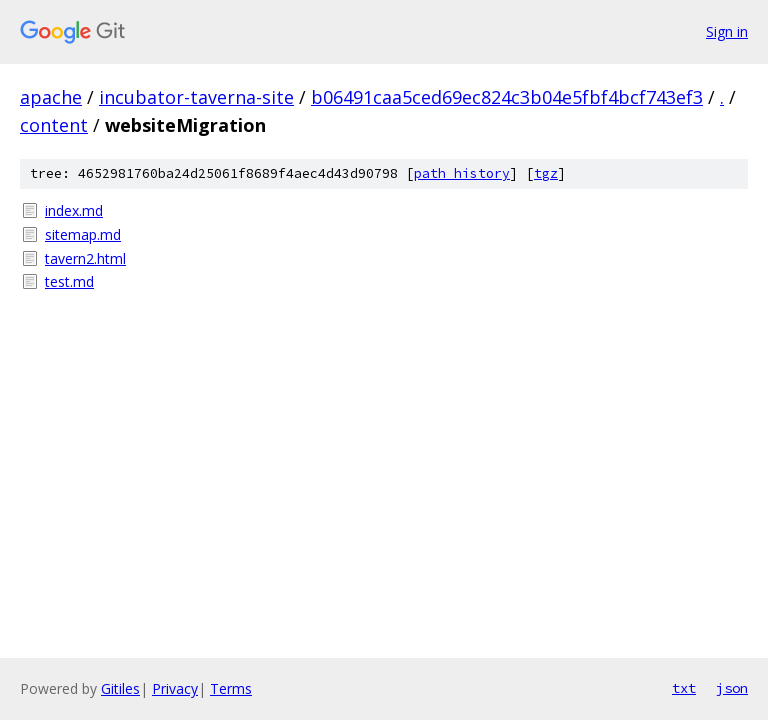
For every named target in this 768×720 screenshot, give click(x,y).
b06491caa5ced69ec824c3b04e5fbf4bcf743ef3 (507, 97)
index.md (74, 210)
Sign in (727, 31)
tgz (546, 173)
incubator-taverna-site (196, 97)
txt (684, 688)
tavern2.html (85, 258)
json (732, 688)
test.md (69, 281)
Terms (231, 688)
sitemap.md (83, 234)
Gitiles (120, 688)
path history (462, 173)
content (54, 125)
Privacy (175, 688)
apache (51, 97)
